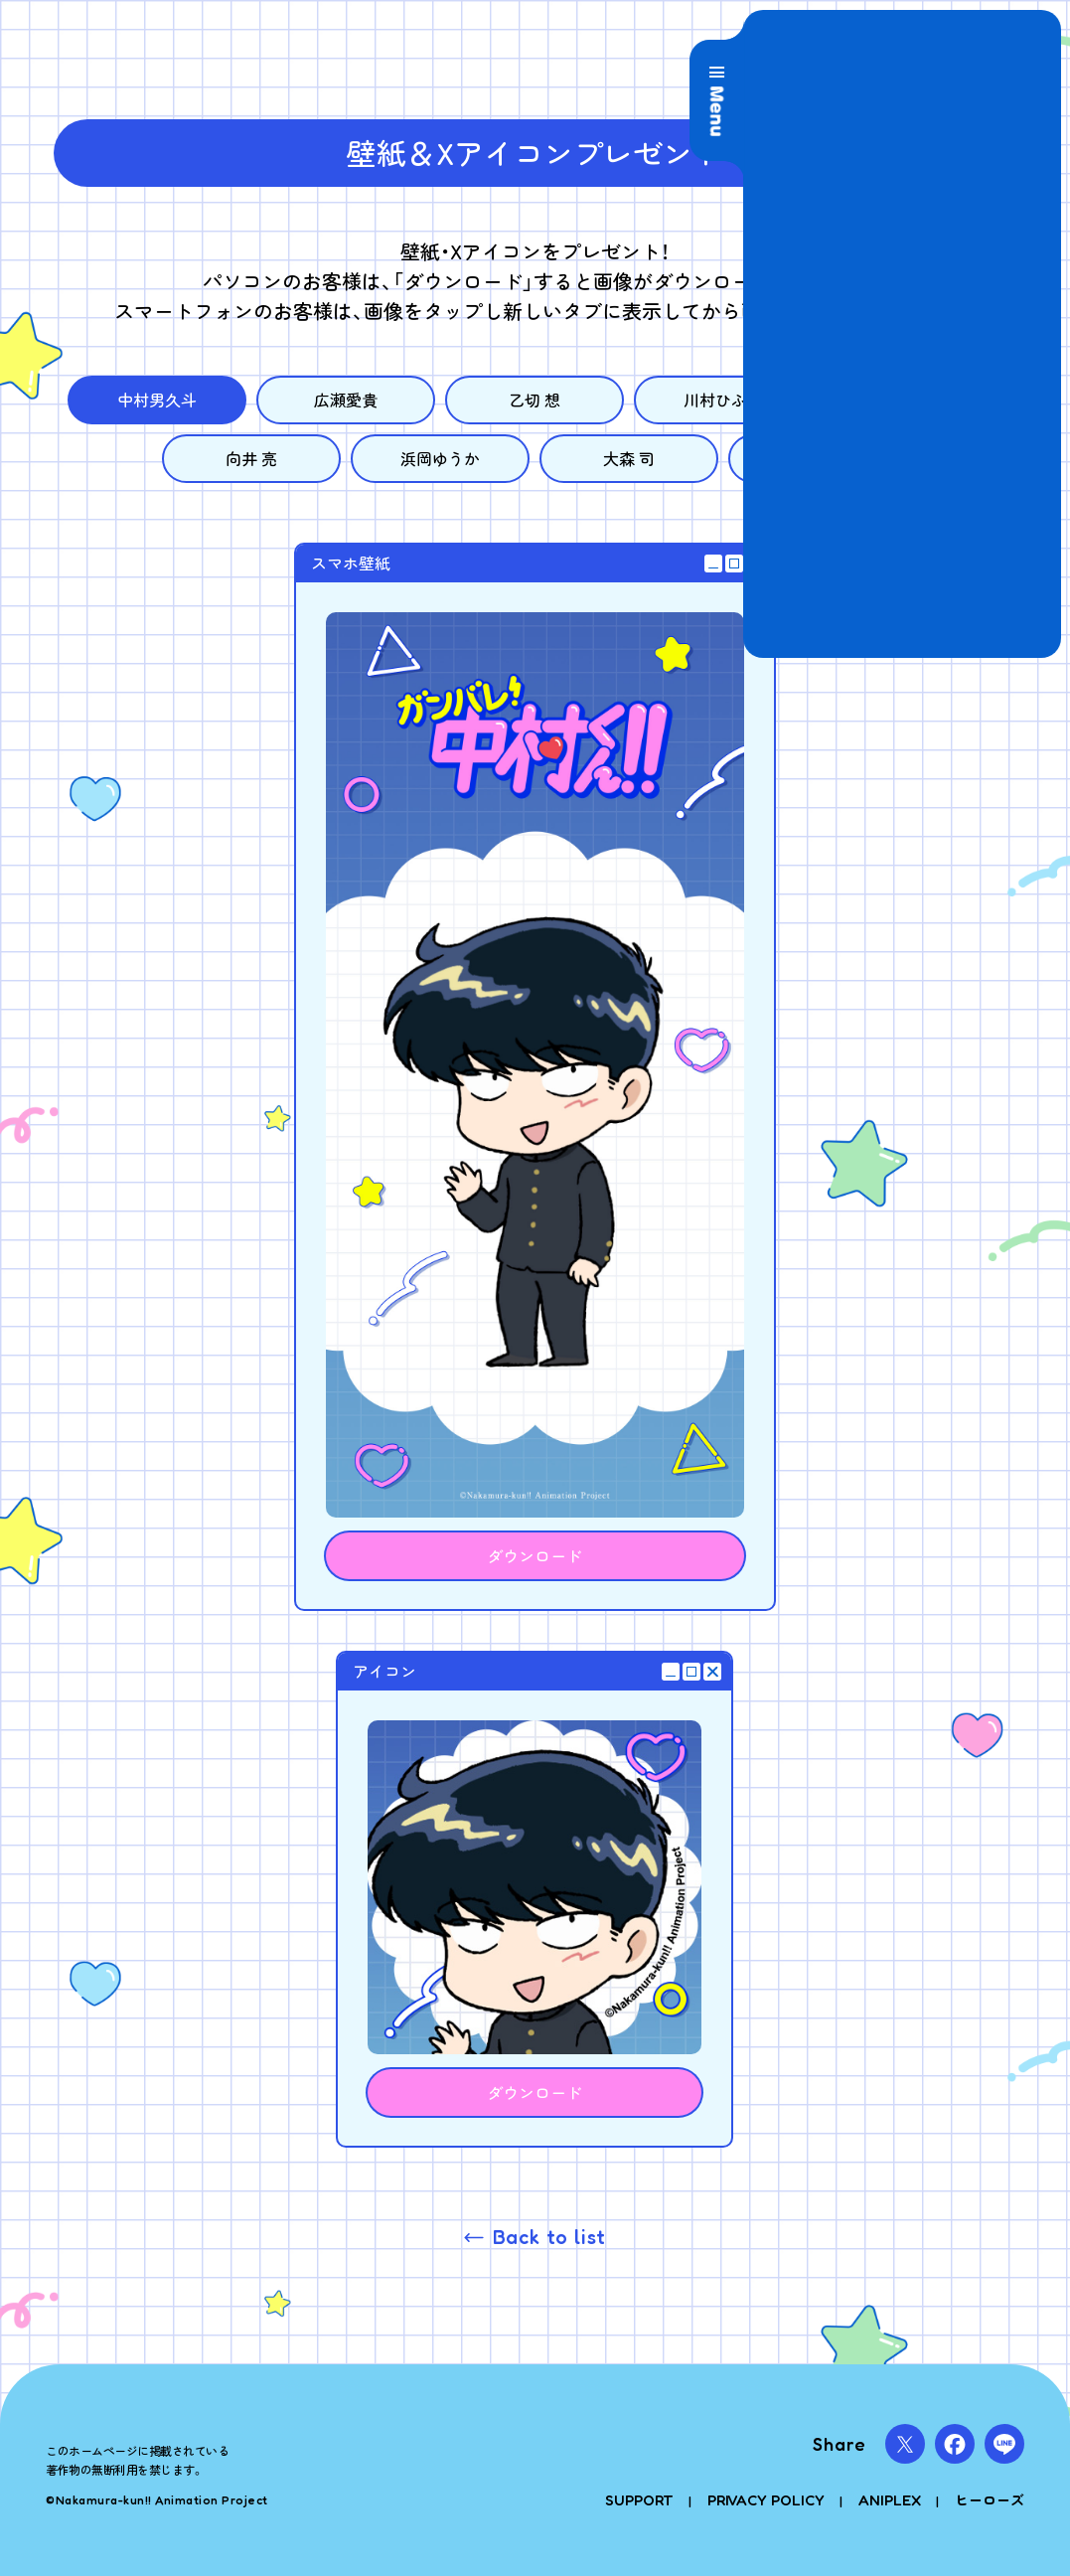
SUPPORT (639, 2500)
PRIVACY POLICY (766, 2500)
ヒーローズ (989, 2499)
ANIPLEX (889, 2500)
